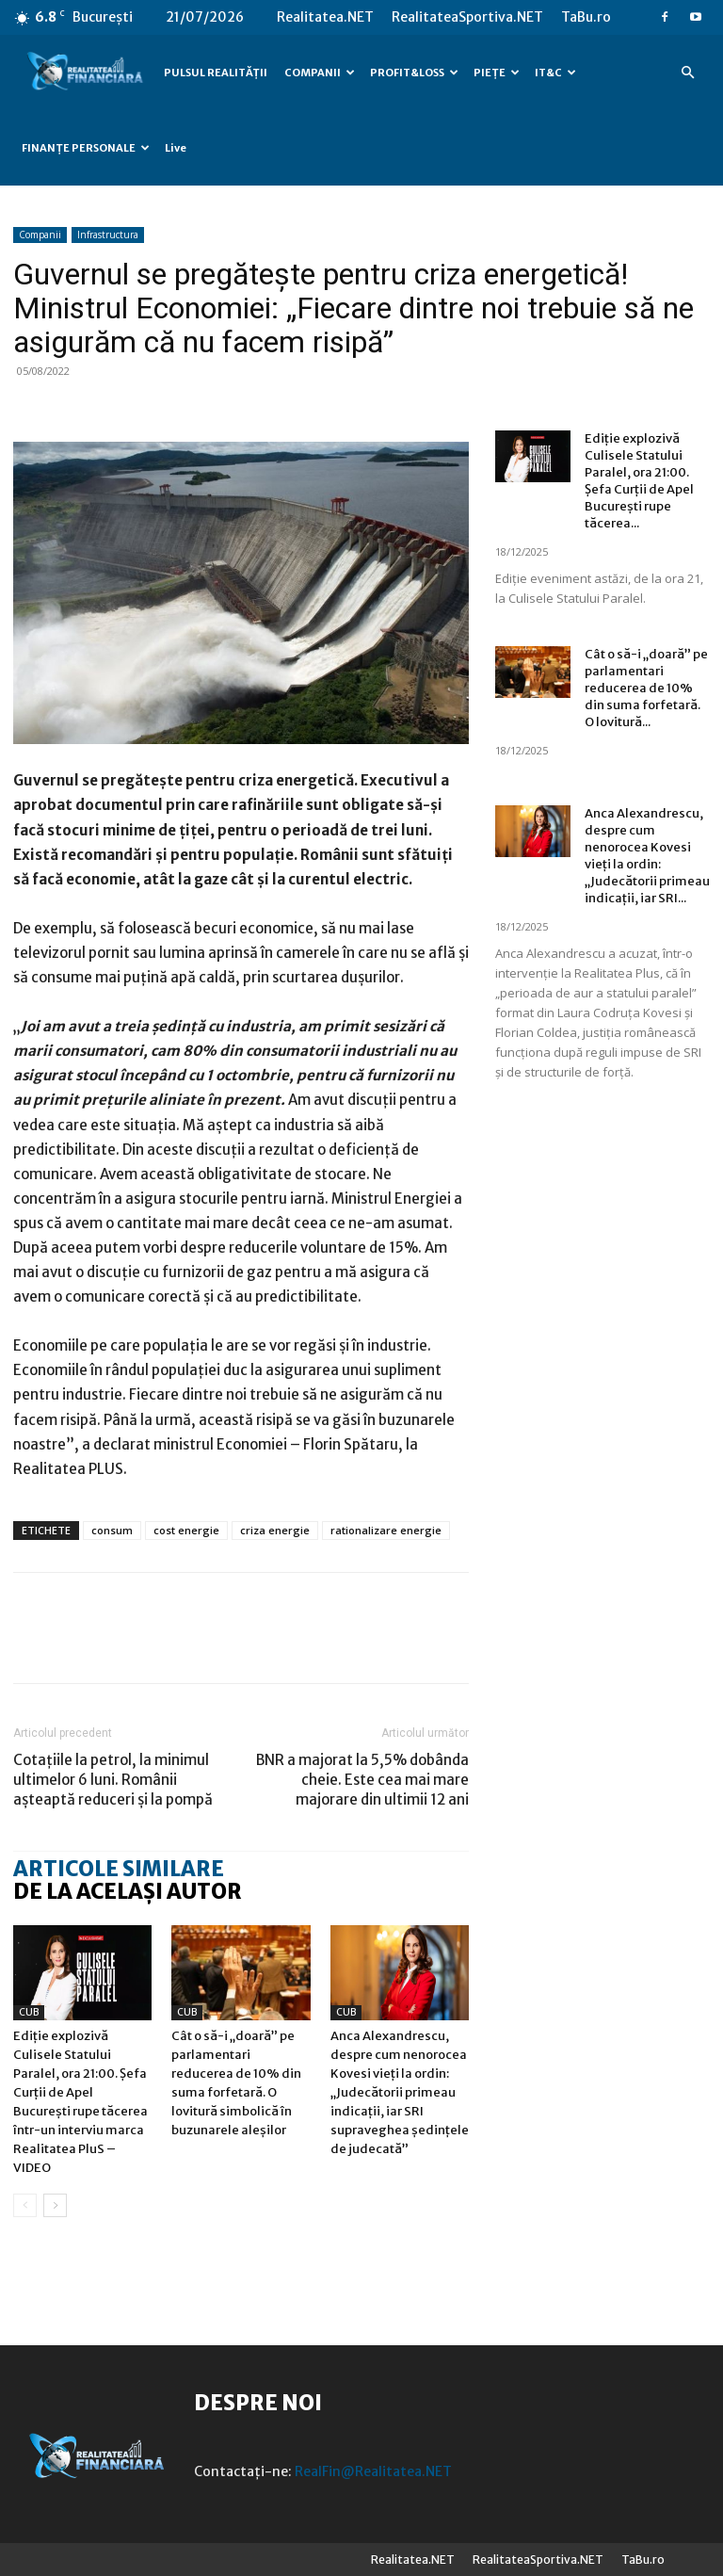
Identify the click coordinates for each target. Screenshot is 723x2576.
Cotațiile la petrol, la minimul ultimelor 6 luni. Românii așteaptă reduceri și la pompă (113, 1779)
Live (175, 147)
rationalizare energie (386, 1530)
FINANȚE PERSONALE (86, 147)
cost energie (186, 1530)
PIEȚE (497, 72)
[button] (687, 73)
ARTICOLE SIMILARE (118, 1868)
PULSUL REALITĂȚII (215, 72)
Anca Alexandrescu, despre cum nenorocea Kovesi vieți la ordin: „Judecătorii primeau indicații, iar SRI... (647, 855)
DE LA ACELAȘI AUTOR (127, 1891)
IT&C (555, 72)
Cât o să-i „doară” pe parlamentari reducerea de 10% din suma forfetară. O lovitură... (646, 688)
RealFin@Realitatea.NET (373, 2471)
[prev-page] (25, 2205)
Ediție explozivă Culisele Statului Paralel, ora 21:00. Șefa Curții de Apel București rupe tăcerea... (639, 480)
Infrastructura (107, 234)
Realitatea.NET (325, 16)
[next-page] (55, 2205)
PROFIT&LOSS (414, 72)
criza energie (275, 1530)
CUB (29, 2012)
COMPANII (319, 72)
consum (112, 1530)
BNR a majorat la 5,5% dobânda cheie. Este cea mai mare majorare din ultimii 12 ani (362, 1779)
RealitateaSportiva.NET (467, 16)
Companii (40, 234)
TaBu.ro (586, 16)
